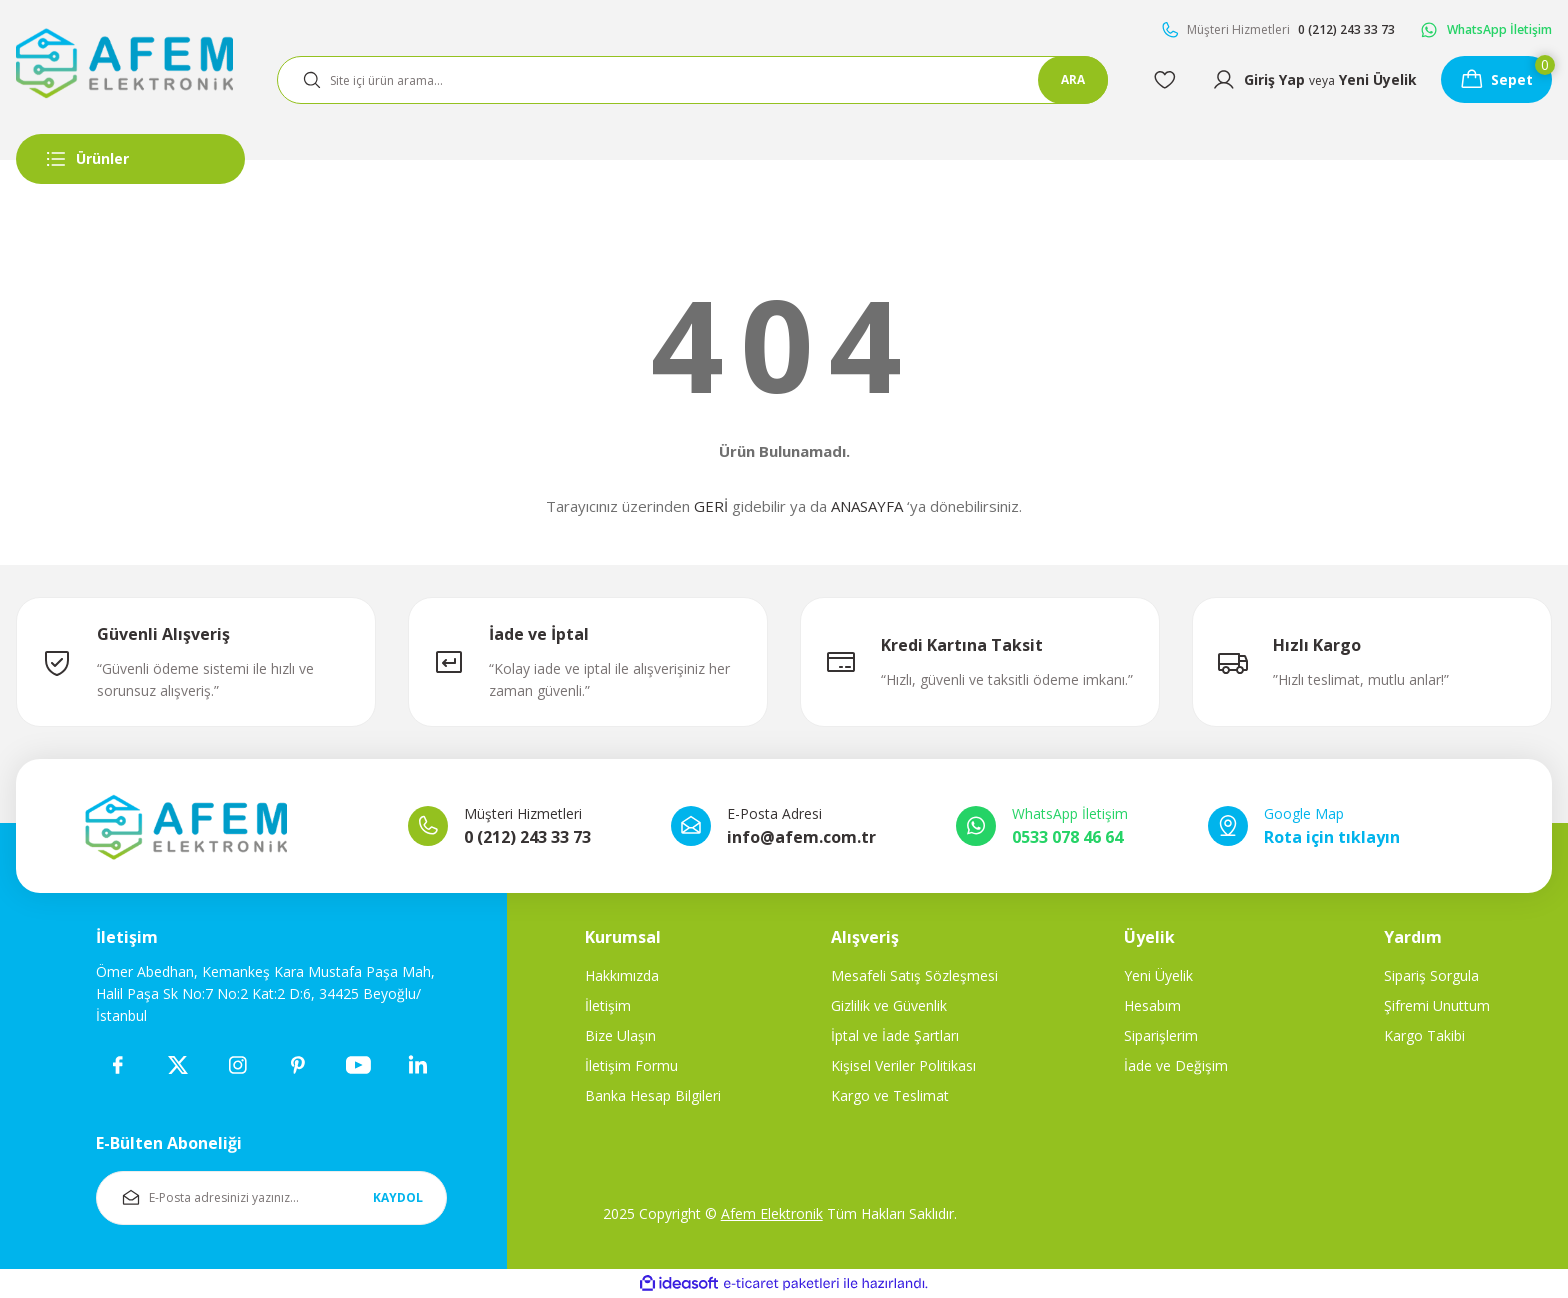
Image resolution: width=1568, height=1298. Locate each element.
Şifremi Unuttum (1437, 1005)
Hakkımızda (622, 975)
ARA (1070, 79)
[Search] (691, 80)
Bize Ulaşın (620, 1035)
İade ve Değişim (1176, 1065)
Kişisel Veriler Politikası (903, 1065)
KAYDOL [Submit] (398, 1197)
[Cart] (1495, 80)
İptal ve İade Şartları (895, 1035)
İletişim (608, 1005)
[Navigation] (130, 159)
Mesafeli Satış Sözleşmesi (914, 975)
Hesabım (1152, 1005)
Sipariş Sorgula (1431, 975)
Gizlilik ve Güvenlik (889, 1005)
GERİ (711, 506)
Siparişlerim (1161, 1035)
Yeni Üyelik (1158, 975)
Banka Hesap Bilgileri (653, 1095)
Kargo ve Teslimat (890, 1095)
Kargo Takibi (1424, 1035)
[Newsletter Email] (271, 1198)
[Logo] (124, 62)
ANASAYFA (867, 506)
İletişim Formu (631, 1065)
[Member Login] (1311, 80)
